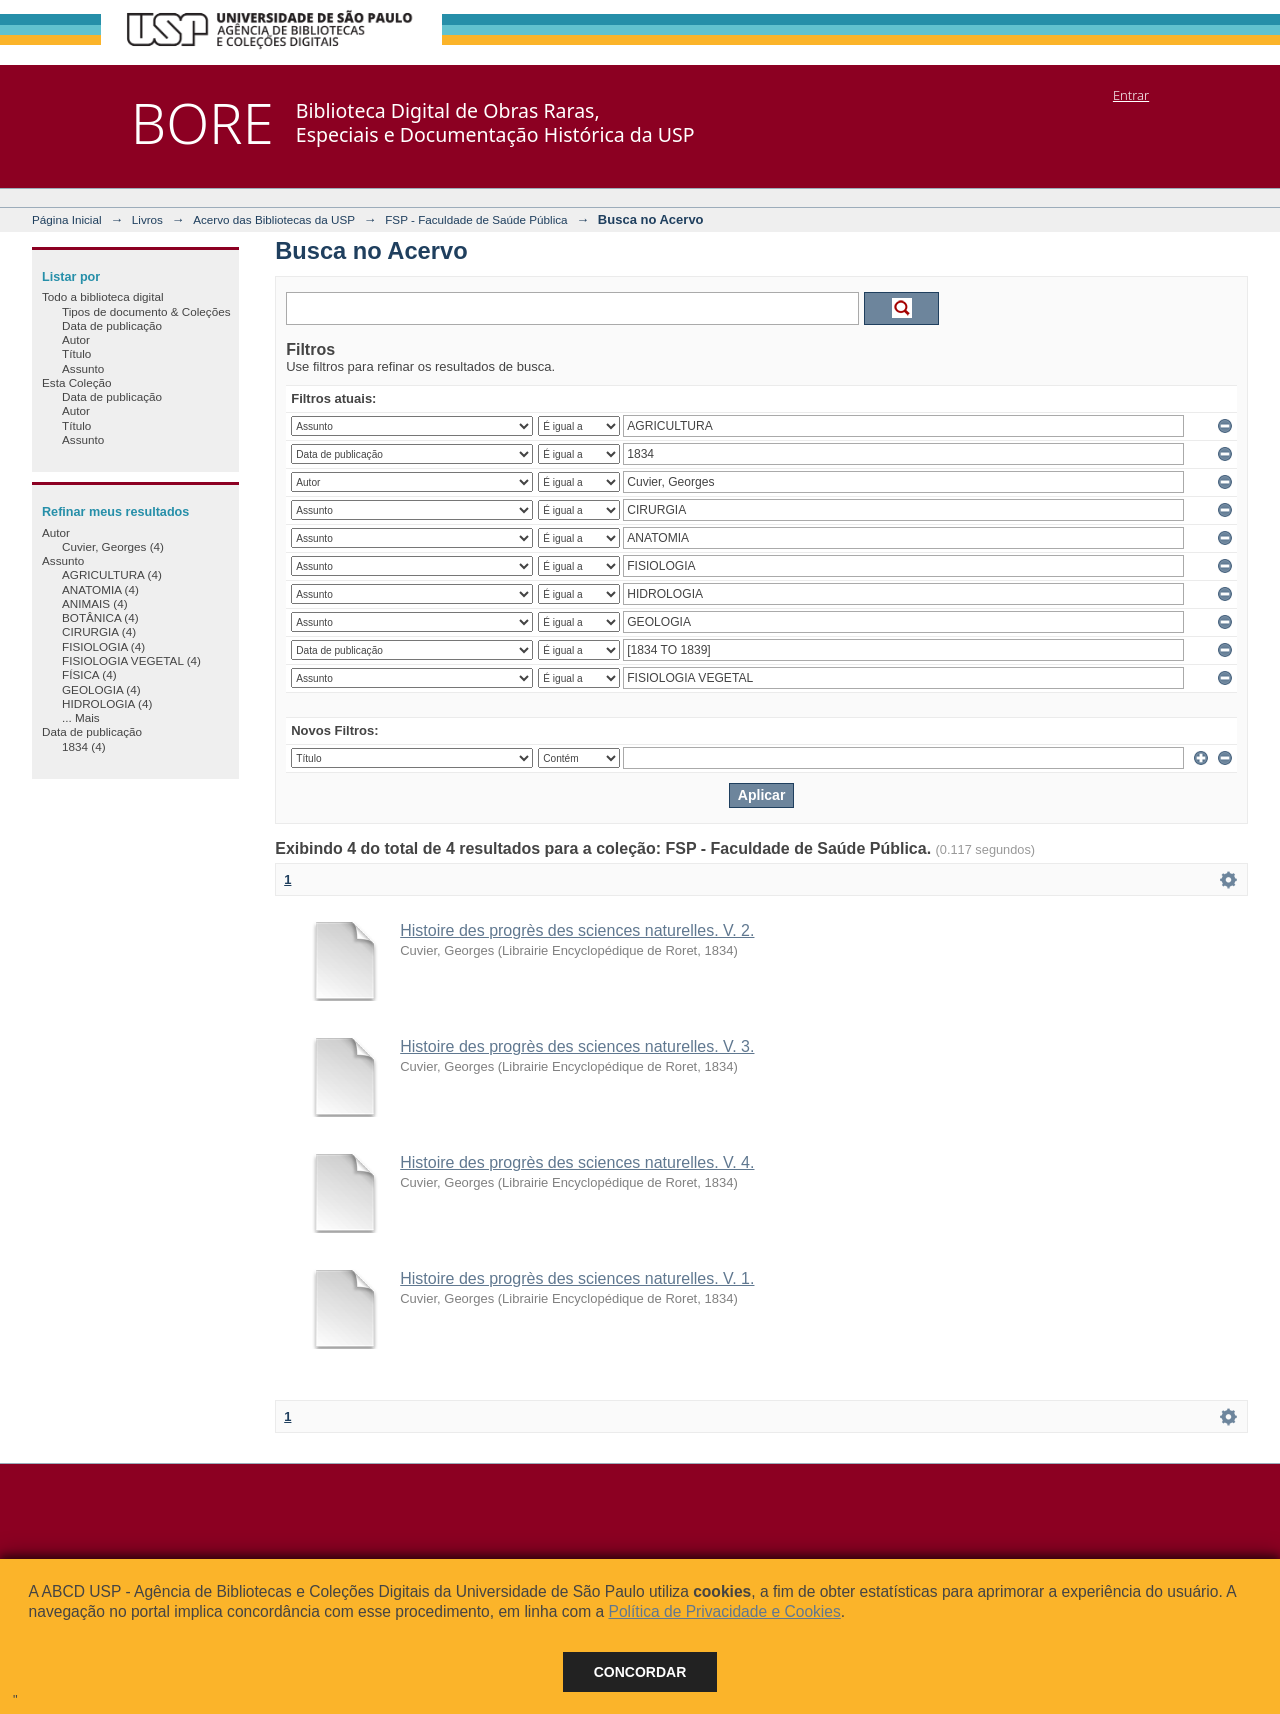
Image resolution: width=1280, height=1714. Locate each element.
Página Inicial (67, 219)
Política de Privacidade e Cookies (724, 1611)
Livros (147, 219)
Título (76, 353)
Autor (76, 339)
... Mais (81, 717)
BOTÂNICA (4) (100, 617)
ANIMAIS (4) (95, 603)
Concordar (640, 1672)
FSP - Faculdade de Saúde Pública (476, 219)
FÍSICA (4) (89, 674)
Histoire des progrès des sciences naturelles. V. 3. (577, 1046)
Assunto (83, 368)
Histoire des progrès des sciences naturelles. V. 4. (577, 1162)
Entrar (1131, 95)
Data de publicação (112, 325)
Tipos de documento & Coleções (146, 311)
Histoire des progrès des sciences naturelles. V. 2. (577, 930)
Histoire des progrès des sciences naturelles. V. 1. (577, 1278)
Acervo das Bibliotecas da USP (274, 219)
